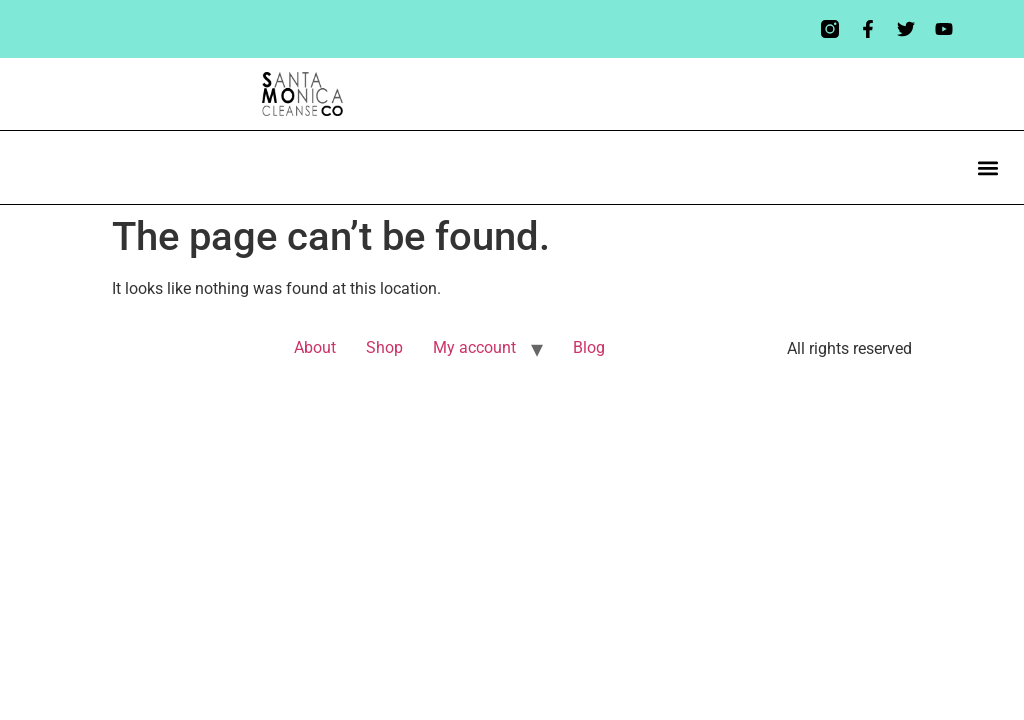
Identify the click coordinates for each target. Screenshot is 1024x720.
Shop (384, 347)
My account (474, 347)
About (315, 347)
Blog (589, 347)
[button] (987, 167)
